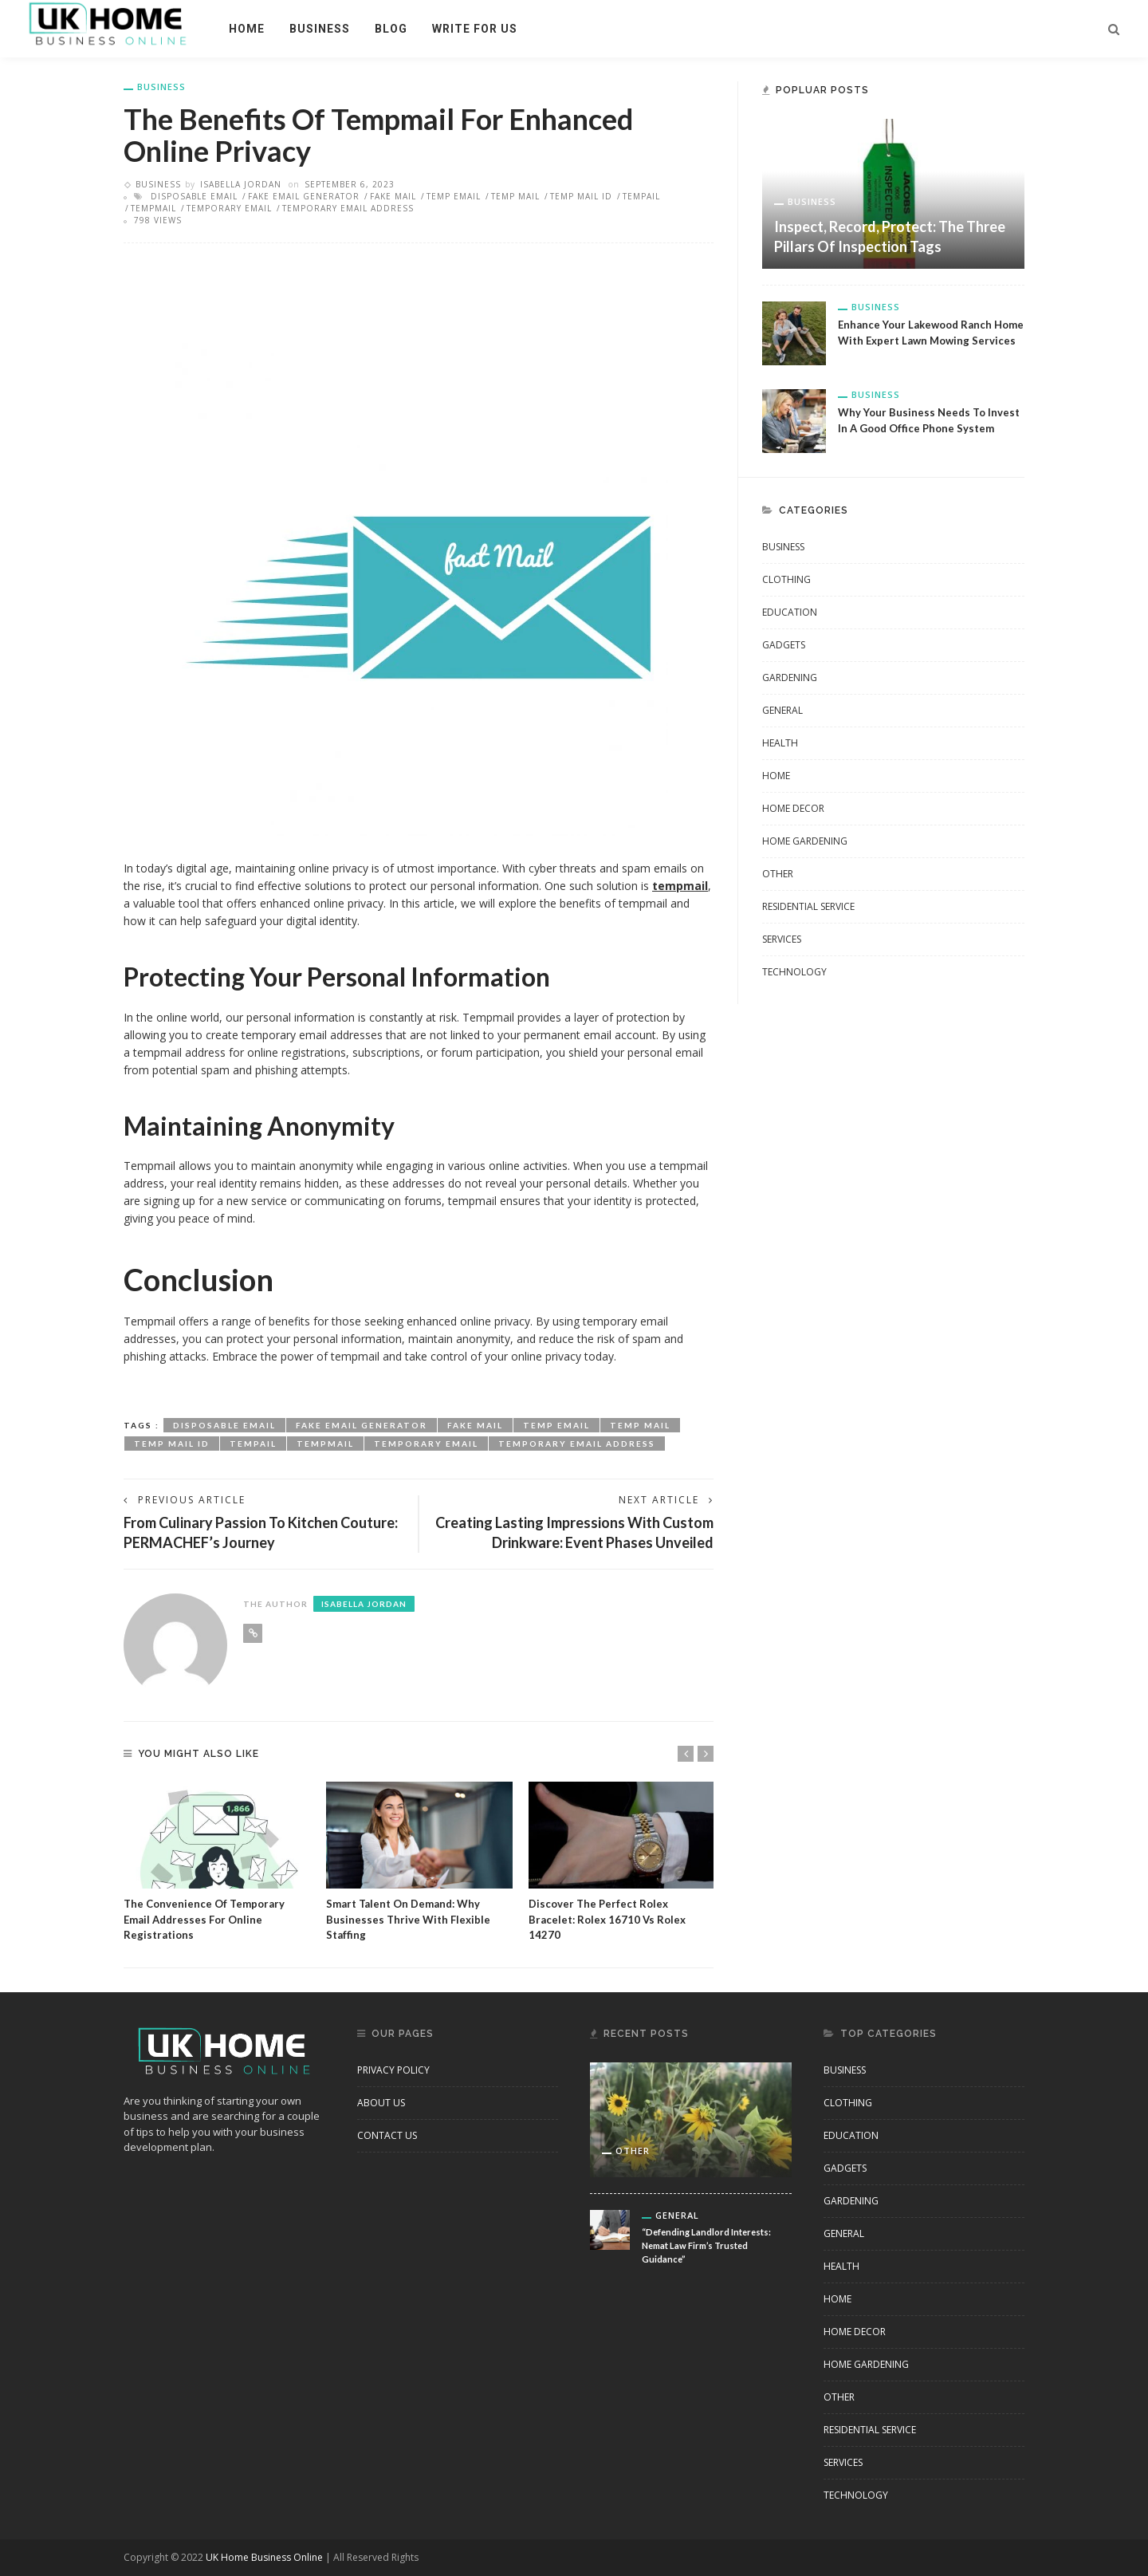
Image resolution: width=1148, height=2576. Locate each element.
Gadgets (783, 645)
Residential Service (808, 906)
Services (781, 939)
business (319, 28)
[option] (217, 1862)
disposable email (194, 196)
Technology (794, 972)
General (782, 710)
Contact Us (387, 2135)
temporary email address (348, 208)
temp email (454, 196)
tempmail (153, 208)
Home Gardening (804, 841)
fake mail (393, 196)
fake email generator (304, 196)
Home (247, 28)
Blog (391, 28)
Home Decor (793, 808)
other (777, 873)
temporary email (229, 208)
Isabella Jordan (240, 184)
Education (789, 612)
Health (780, 743)
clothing (786, 579)
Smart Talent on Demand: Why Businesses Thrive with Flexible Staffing (408, 1919)
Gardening (789, 677)
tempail (641, 196)
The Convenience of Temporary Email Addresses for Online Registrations (204, 1919)
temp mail (515, 196)
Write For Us (474, 28)
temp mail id (581, 196)
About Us (381, 2102)
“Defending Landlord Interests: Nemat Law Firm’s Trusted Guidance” (706, 2245)
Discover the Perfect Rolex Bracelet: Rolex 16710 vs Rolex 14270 (607, 1919)
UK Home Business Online (264, 2557)
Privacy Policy (393, 2070)
